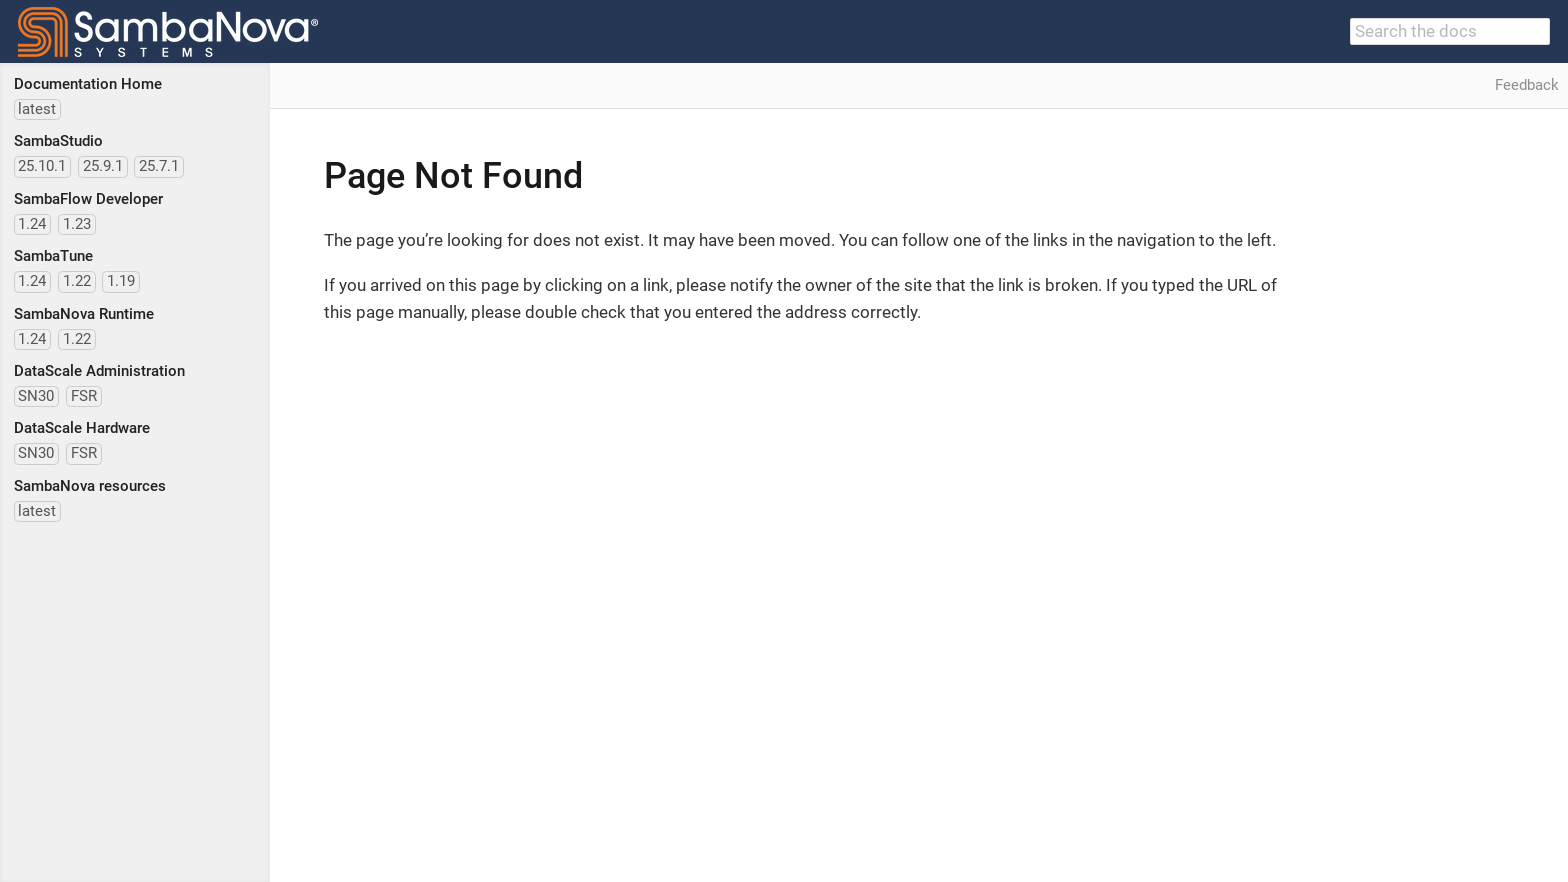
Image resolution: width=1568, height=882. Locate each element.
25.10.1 (42, 166)
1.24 (32, 224)
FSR (84, 396)
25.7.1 (159, 166)
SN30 (36, 396)
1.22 (77, 281)
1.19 (121, 281)
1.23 (77, 224)
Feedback (1527, 85)
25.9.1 (103, 166)
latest (37, 109)
